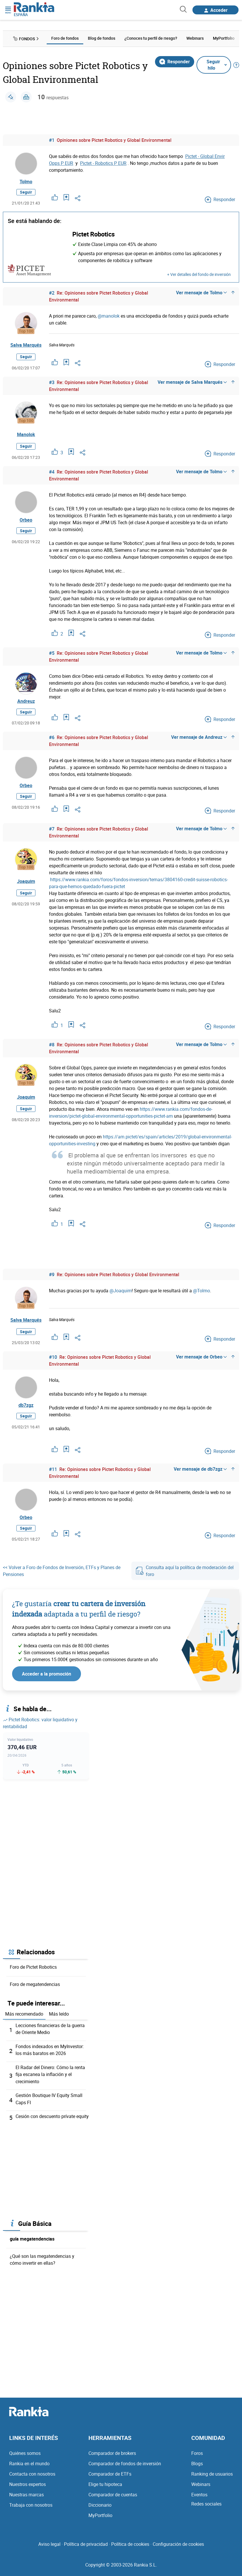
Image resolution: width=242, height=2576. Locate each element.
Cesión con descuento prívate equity (52, 2119)
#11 (53, 1471)
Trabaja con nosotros (30, 2507)
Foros (197, 2456)
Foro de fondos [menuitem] (65, 38)
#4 (51, 472)
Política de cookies (130, 2546)
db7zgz (25, 1408)
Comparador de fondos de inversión (124, 2466)
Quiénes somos (25, 2456)
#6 (51, 739)
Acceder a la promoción (46, 1678)
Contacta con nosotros (32, 2476)
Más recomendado (24, 2018)
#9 (51, 1276)
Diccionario (99, 2507)
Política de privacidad (86, 2546)
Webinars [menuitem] (195, 38)
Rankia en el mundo (29, 2466)
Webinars (200, 2487)
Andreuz (26, 703)
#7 (51, 831)
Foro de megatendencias (35, 1988)
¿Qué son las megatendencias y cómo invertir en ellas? (42, 2262)
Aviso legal (49, 2546)
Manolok (26, 435)
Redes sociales (206, 2506)
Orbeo (26, 521)
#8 (51, 1047)
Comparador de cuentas (112, 2497)
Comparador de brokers (112, 2456)
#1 (51, 139)
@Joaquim (120, 1293)
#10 (53, 1359)
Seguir (26, 193)
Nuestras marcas (26, 2497)
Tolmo (26, 181)
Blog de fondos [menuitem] (101, 38)
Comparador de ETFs (109, 2476)
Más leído (59, 2018)
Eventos (199, 2497)
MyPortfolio (100, 2518)
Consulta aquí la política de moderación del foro (185, 1574)
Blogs (197, 2466)
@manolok (109, 317)
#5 (51, 654)
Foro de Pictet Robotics (33, 1971)
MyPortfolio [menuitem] (224, 38)
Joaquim (26, 883)
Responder (174, 61)
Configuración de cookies (178, 2546)
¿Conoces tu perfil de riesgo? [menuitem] (150, 38)
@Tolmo (201, 1293)
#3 (51, 383)
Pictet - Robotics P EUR (103, 162)
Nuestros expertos (27, 2487)
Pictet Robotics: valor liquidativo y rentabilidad (40, 1727)
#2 (51, 293)
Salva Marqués (25, 346)
